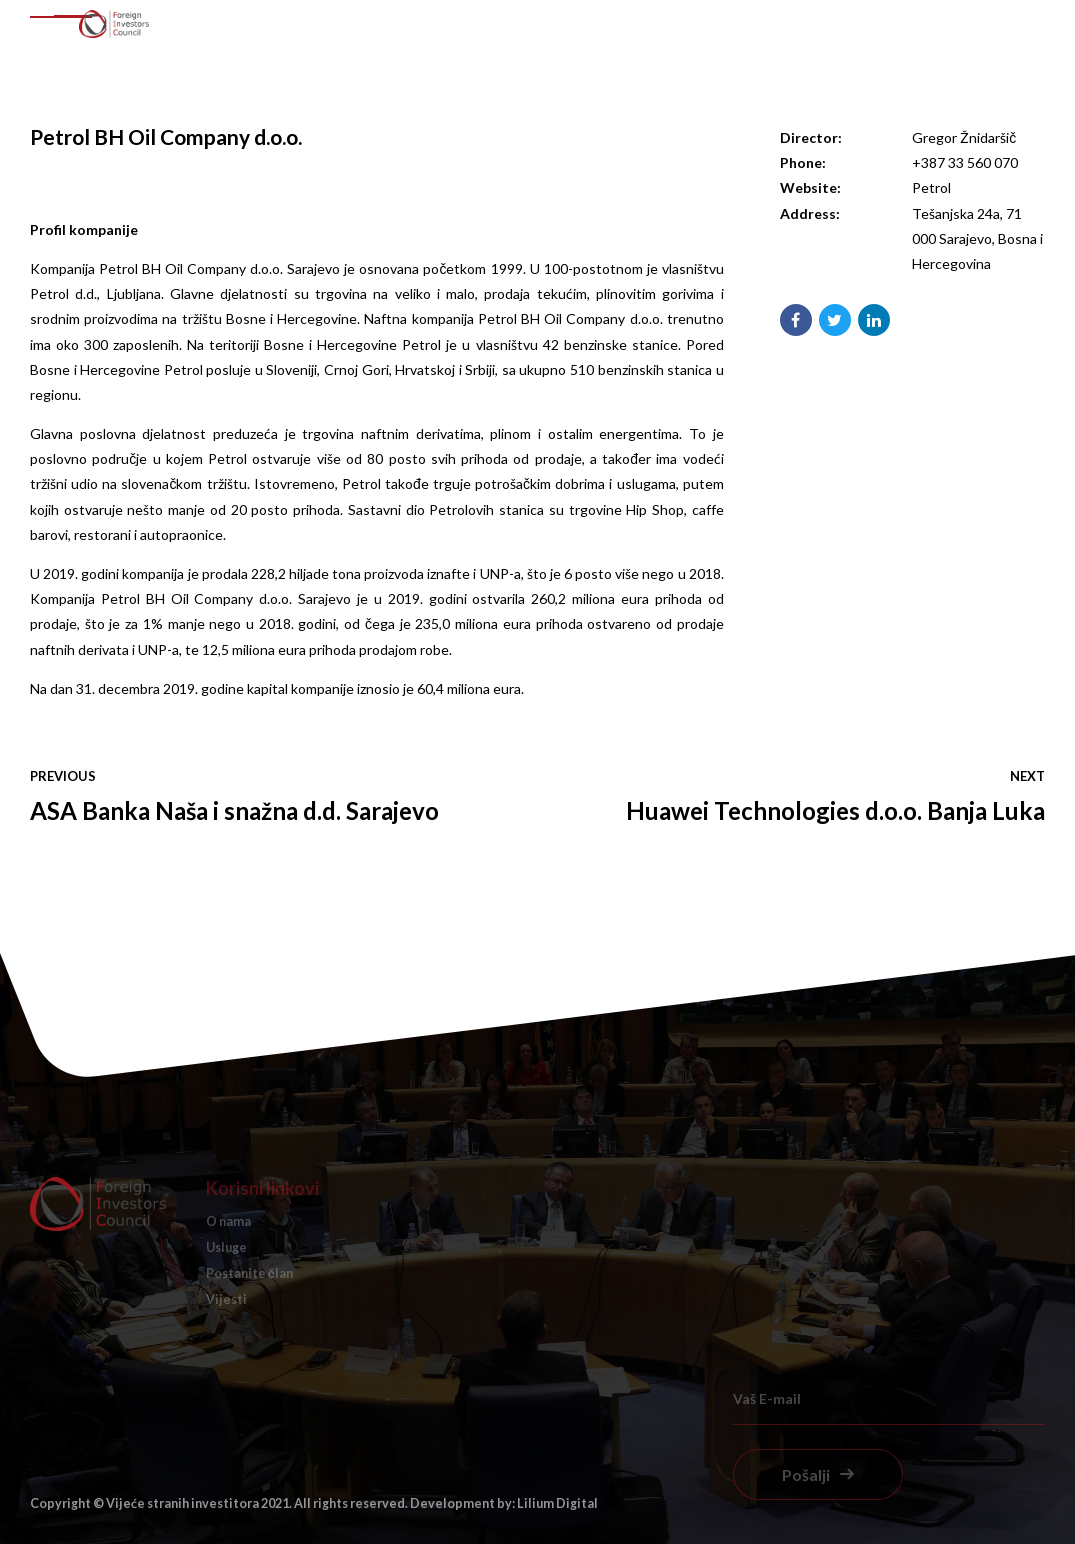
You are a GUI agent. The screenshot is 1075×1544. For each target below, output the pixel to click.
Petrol (931, 187)
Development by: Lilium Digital (504, 1503)
